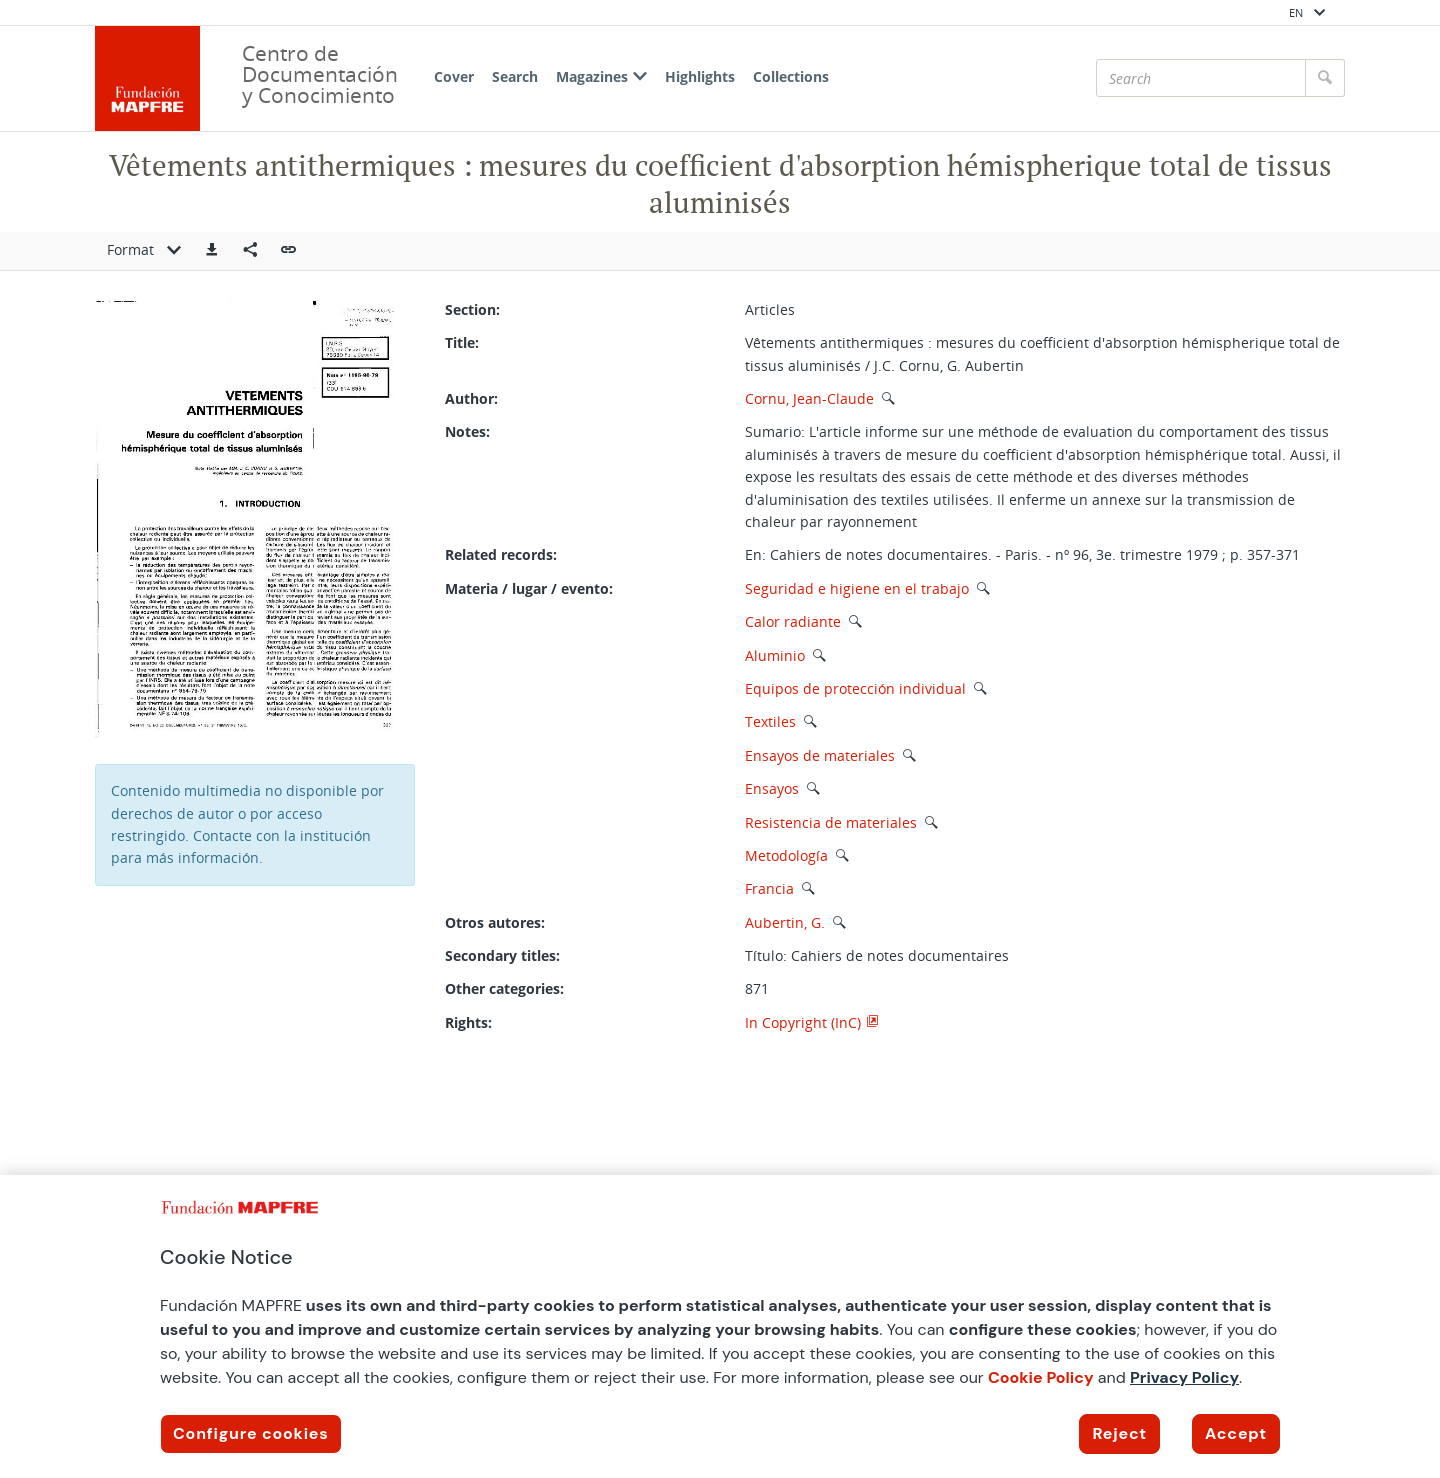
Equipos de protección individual (855, 688)
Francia (769, 888)
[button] (212, 251)
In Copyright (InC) (803, 1022)
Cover (454, 76)
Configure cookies (251, 1433)
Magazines (601, 76)
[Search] (1201, 78)
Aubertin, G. (785, 922)
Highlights (700, 76)
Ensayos (772, 788)
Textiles (770, 721)
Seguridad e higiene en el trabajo (857, 588)
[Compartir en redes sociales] (250, 251)
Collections (791, 76)
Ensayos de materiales (820, 755)
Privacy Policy (1184, 1377)
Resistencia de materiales (831, 822)
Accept (1236, 1433)
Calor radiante (793, 621)
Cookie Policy (1041, 1377)
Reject (1119, 1433)
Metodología (786, 855)
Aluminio (775, 655)
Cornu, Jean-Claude (809, 398)
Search (515, 76)
